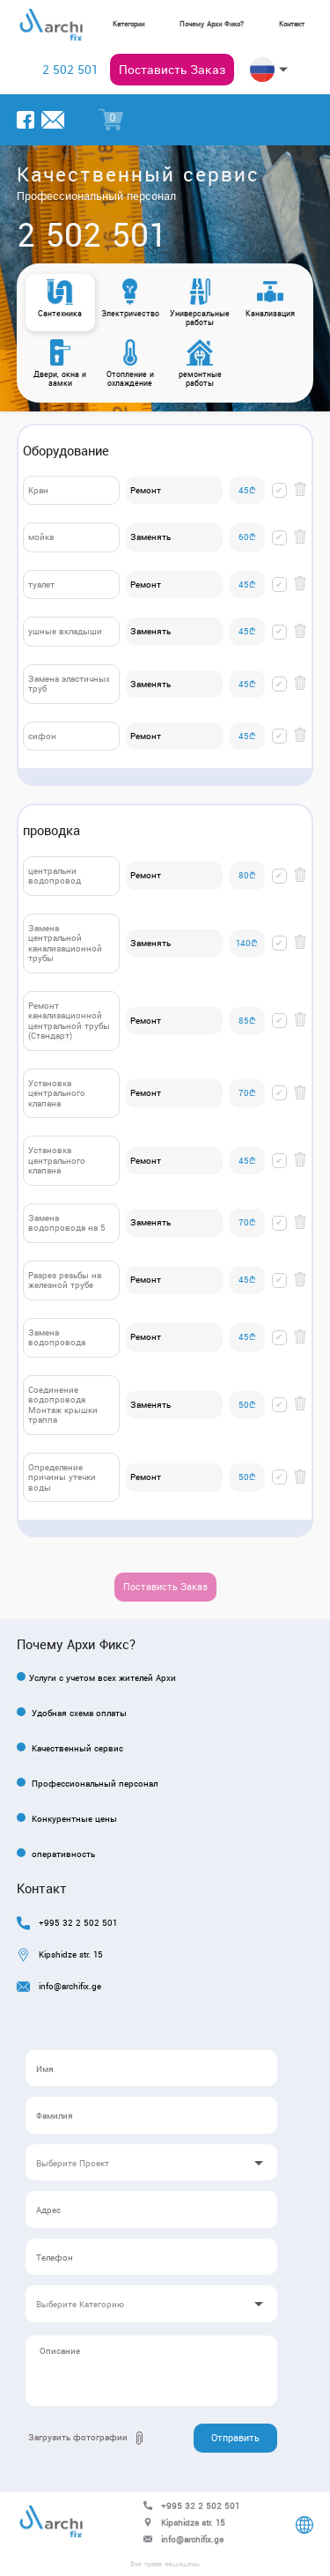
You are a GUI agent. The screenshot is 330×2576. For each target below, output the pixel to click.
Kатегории (128, 24)
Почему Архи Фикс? (212, 24)
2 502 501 (70, 70)
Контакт (291, 24)
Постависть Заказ (172, 70)
